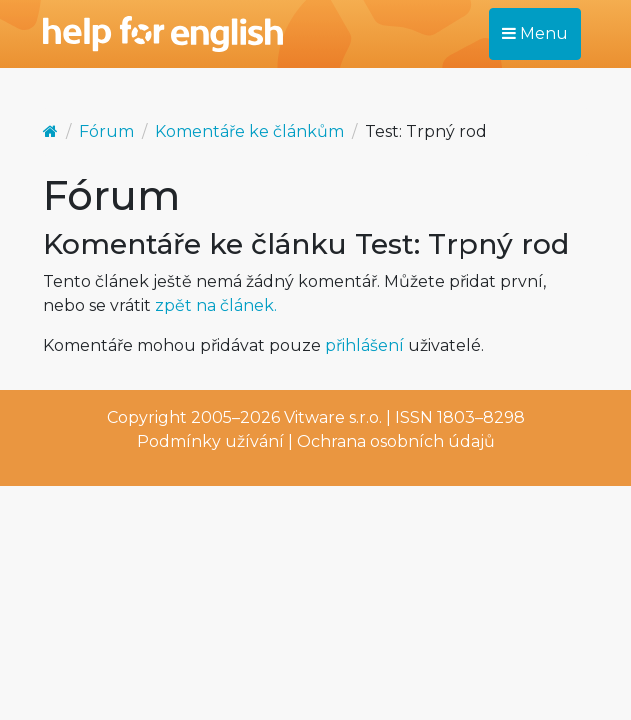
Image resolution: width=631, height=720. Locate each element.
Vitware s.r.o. (333, 417)
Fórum (106, 131)
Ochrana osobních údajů (396, 441)
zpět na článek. (216, 305)
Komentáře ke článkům (249, 131)
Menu (535, 33)
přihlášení (364, 345)
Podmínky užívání (210, 441)
